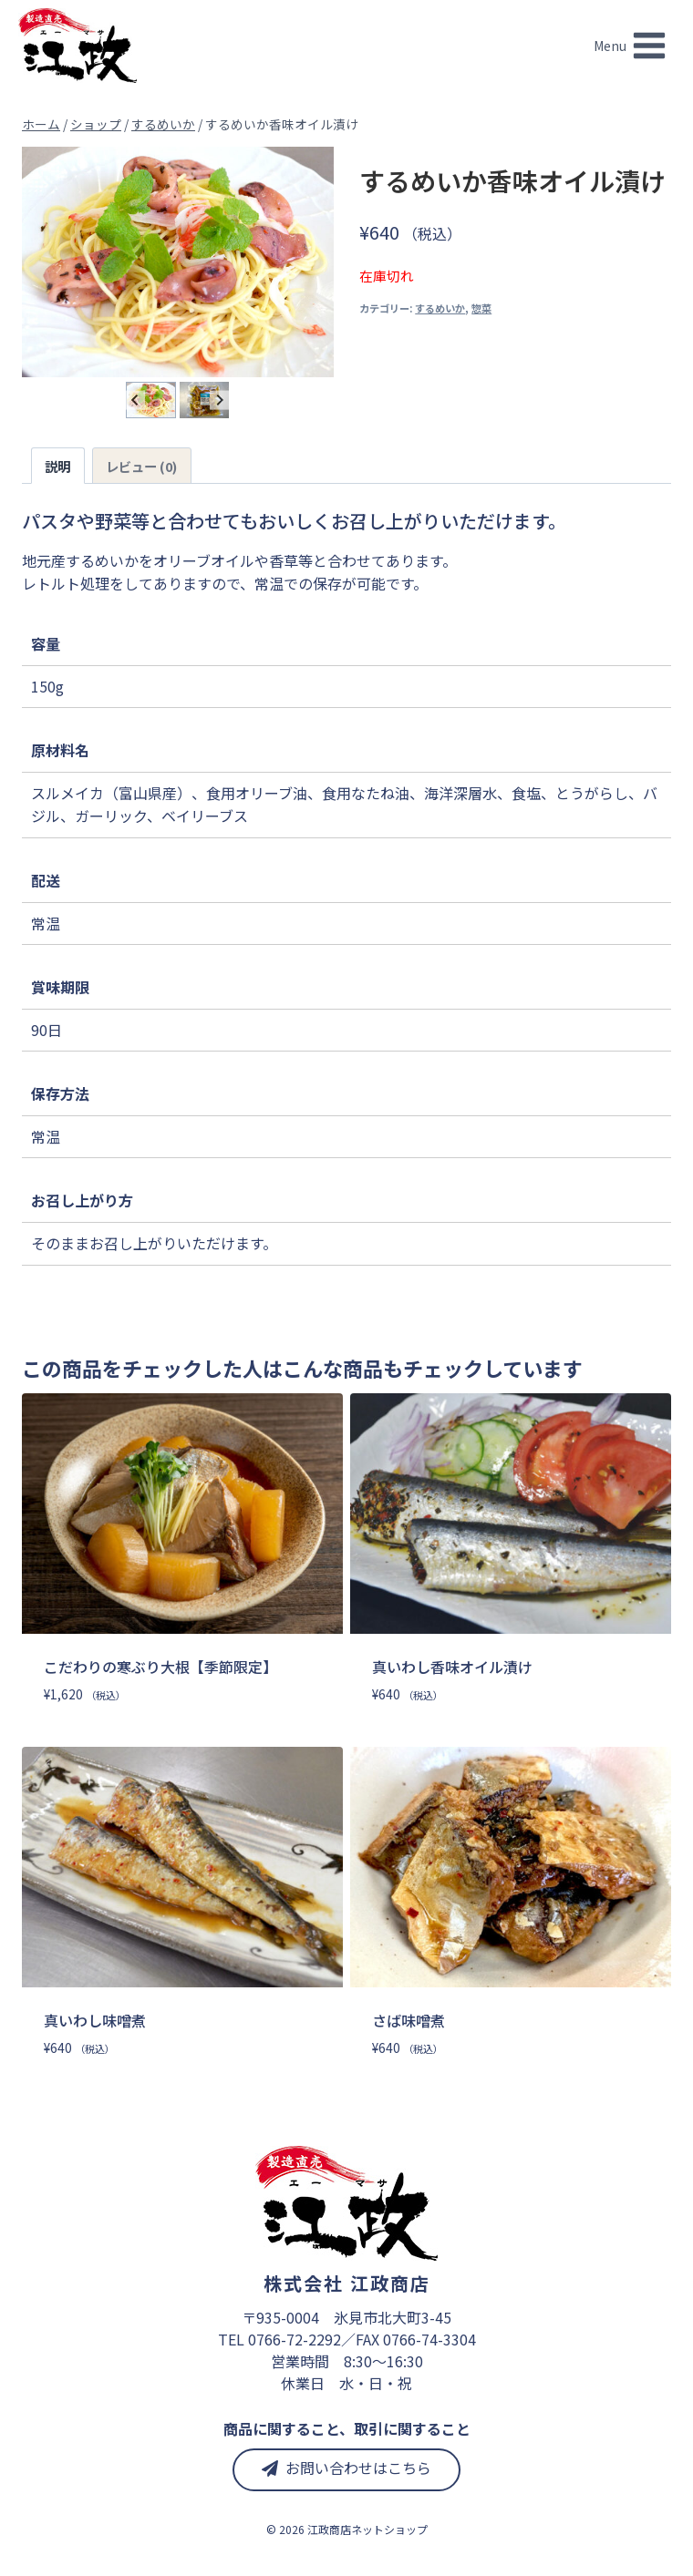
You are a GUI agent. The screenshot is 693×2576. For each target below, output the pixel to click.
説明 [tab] (57, 466)
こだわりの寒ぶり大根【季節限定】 (160, 1667)
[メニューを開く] (630, 45)
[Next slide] (219, 400)
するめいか (440, 308)
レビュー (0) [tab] (141, 466)
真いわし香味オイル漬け (452, 1667)
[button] (150, 400)
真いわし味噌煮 (95, 2020)
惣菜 (481, 308)
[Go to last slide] (135, 400)
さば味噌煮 (408, 2020)
